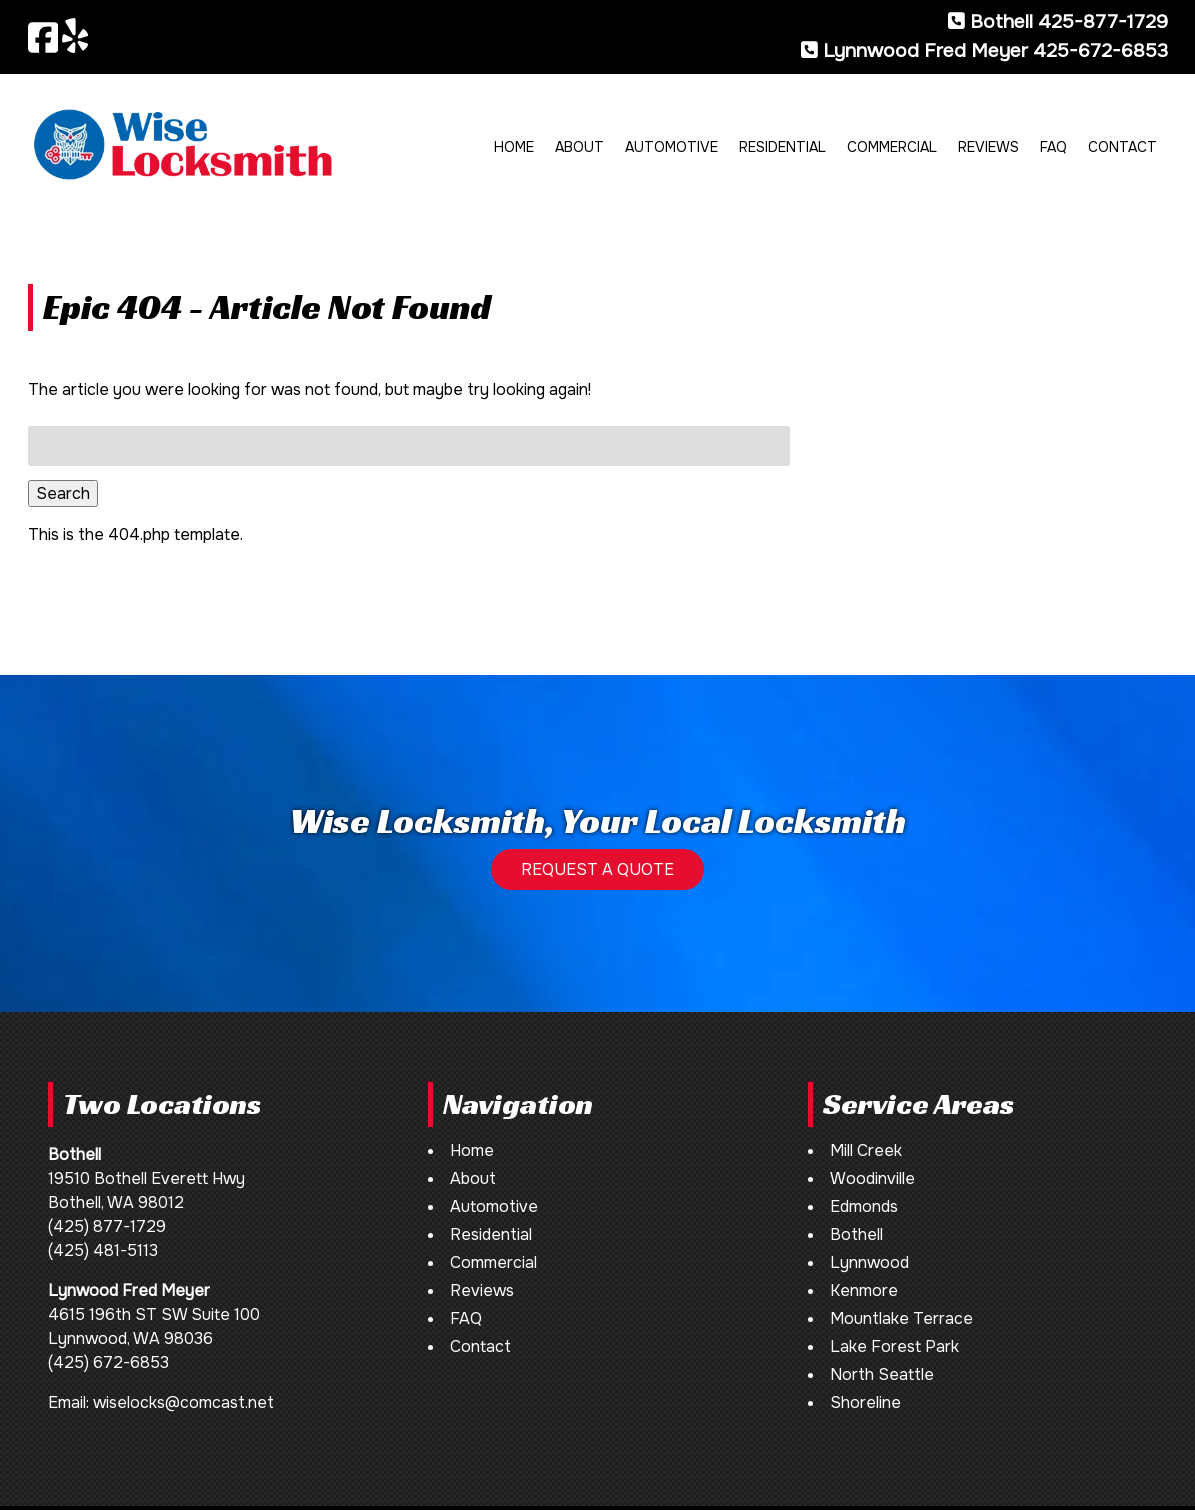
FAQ (1053, 147)
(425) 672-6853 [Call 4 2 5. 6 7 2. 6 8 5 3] (108, 1362)
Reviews (988, 147)
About (579, 147)
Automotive (671, 147)
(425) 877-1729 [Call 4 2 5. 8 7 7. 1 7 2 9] (107, 1226)
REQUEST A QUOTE (597, 869)
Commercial (892, 147)
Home (514, 147)
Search (63, 493)
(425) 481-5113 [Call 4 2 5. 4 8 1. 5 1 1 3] (103, 1250)
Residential (782, 147)
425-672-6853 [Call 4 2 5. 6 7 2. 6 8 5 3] (1100, 50)
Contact (1122, 147)
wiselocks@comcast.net (183, 1402)
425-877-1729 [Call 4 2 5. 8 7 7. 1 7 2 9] (1103, 21)
